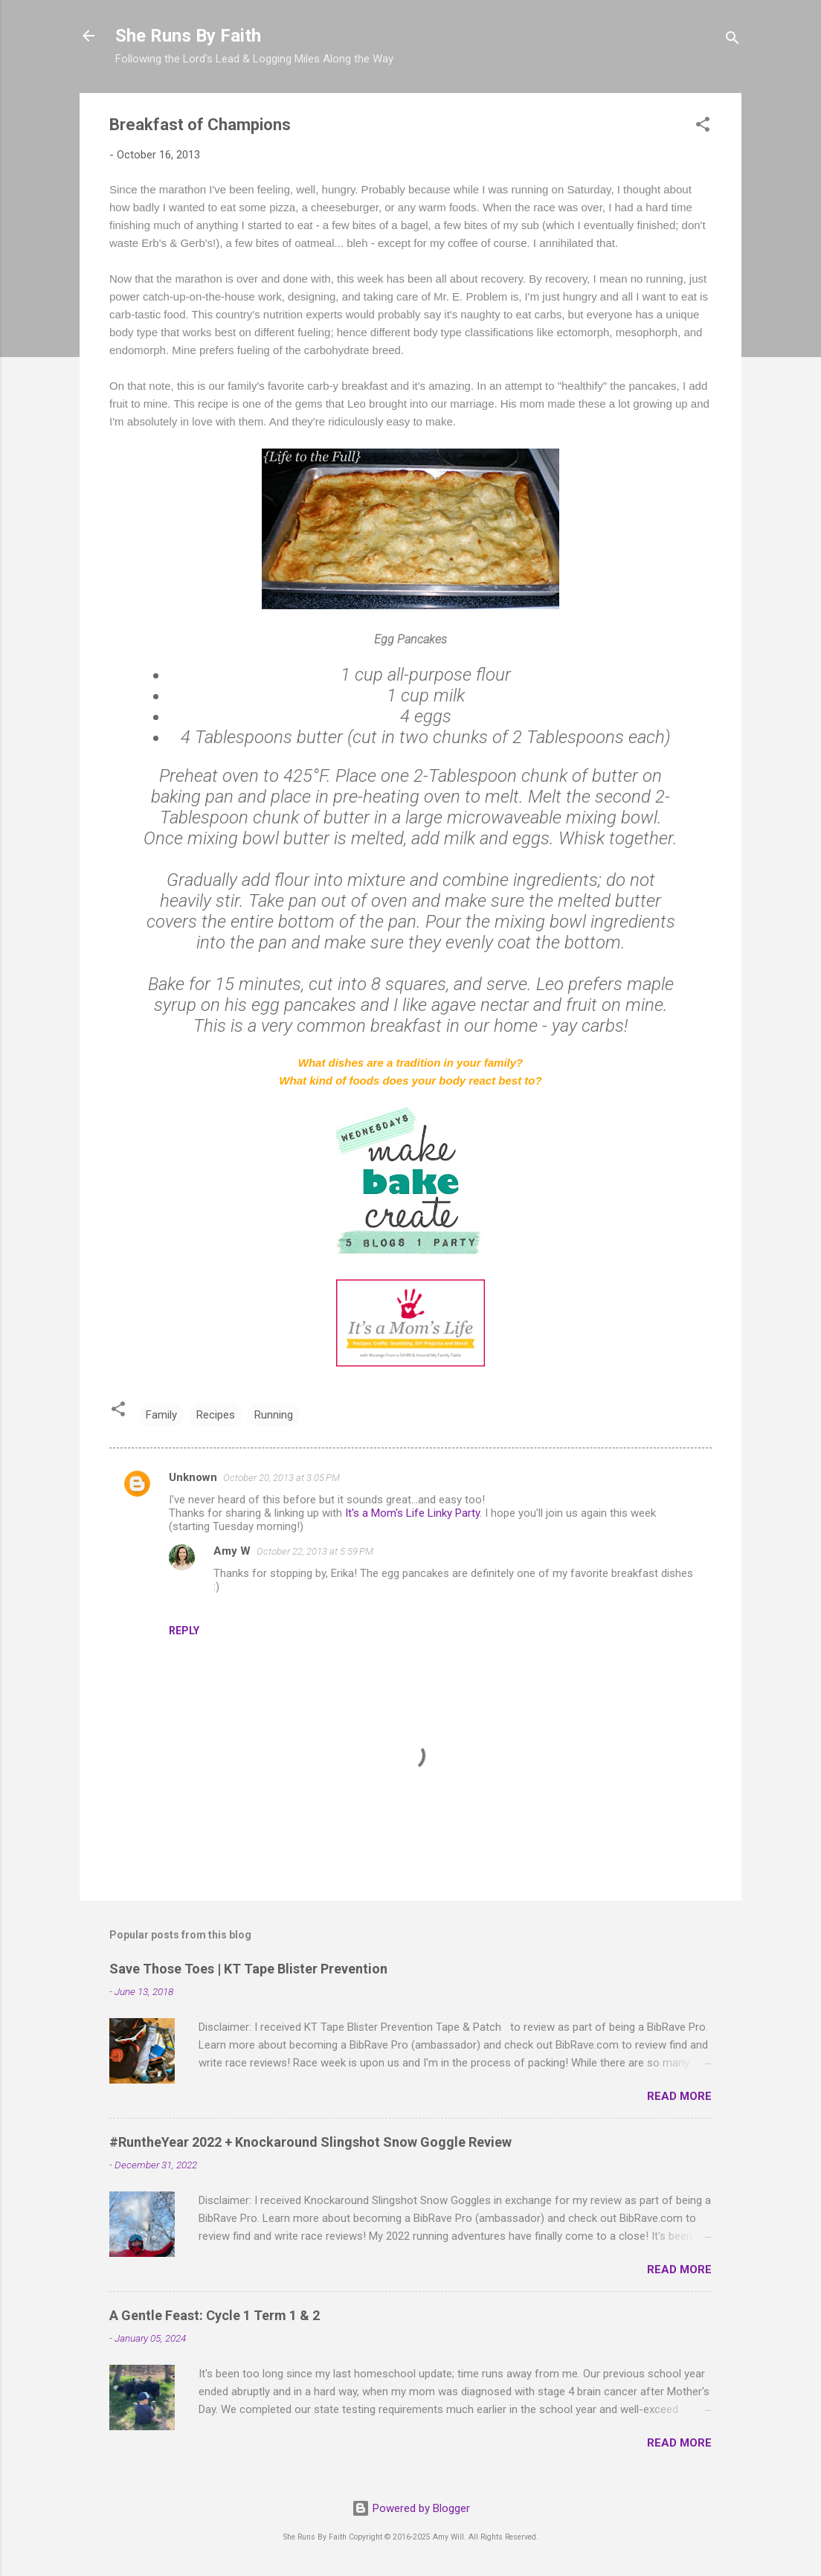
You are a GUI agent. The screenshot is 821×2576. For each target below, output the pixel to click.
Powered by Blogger (411, 2508)
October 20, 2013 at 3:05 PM (281, 1477)
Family (161, 1415)
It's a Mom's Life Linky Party (412, 1513)
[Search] (732, 40)
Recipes (215, 1415)
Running (273, 1415)
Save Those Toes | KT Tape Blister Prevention (248, 1968)
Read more (679, 2096)
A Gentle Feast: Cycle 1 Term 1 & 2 (214, 2315)
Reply (184, 1631)
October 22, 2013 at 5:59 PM (315, 1551)
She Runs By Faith (188, 35)
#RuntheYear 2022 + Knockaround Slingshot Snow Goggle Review (310, 2142)
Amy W (232, 1551)
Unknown (193, 1477)
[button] (703, 126)
